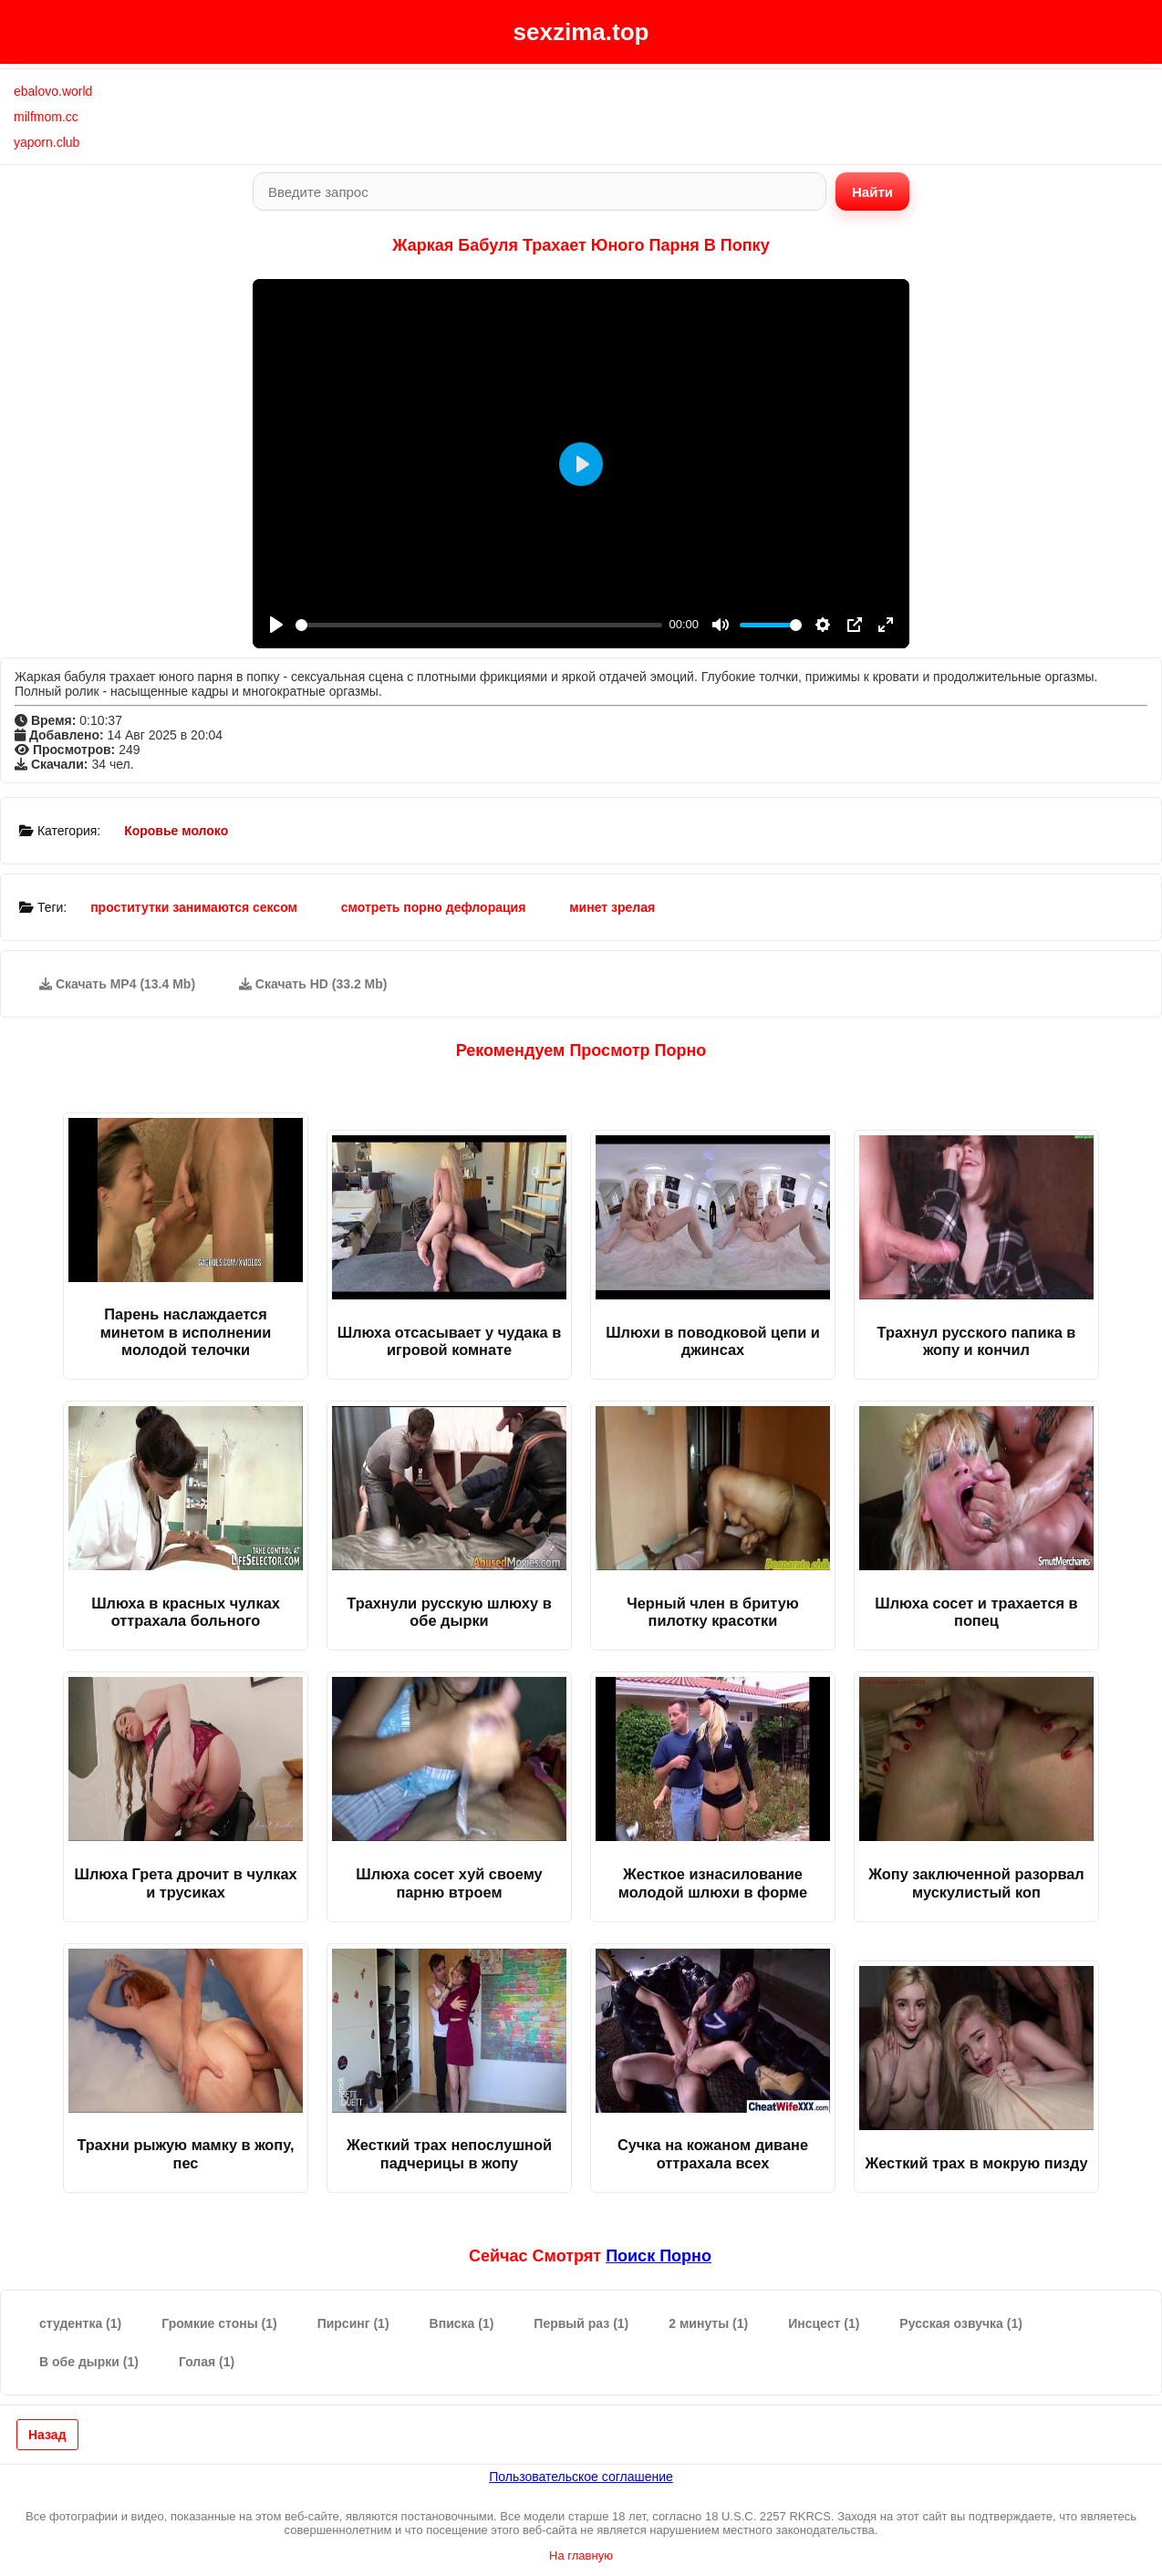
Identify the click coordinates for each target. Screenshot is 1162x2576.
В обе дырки (89, 2361)
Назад (47, 2434)
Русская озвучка (960, 2323)
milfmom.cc (46, 116)
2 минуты (708, 2323)
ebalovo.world (53, 91)
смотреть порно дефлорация (433, 907)
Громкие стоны (218, 2323)
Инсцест (823, 2323)
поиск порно (658, 2256)
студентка (80, 2323)
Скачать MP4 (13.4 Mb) (117, 984)
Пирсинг (353, 2323)
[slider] (479, 625)
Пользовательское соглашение (581, 2476)
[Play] (276, 624)
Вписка (462, 2323)
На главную (581, 2555)
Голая (206, 2361)
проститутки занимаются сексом (193, 907)
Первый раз (581, 2323)
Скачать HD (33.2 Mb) (313, 984)
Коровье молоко (176, 830)
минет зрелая (612, 907)
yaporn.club (46, 142)
